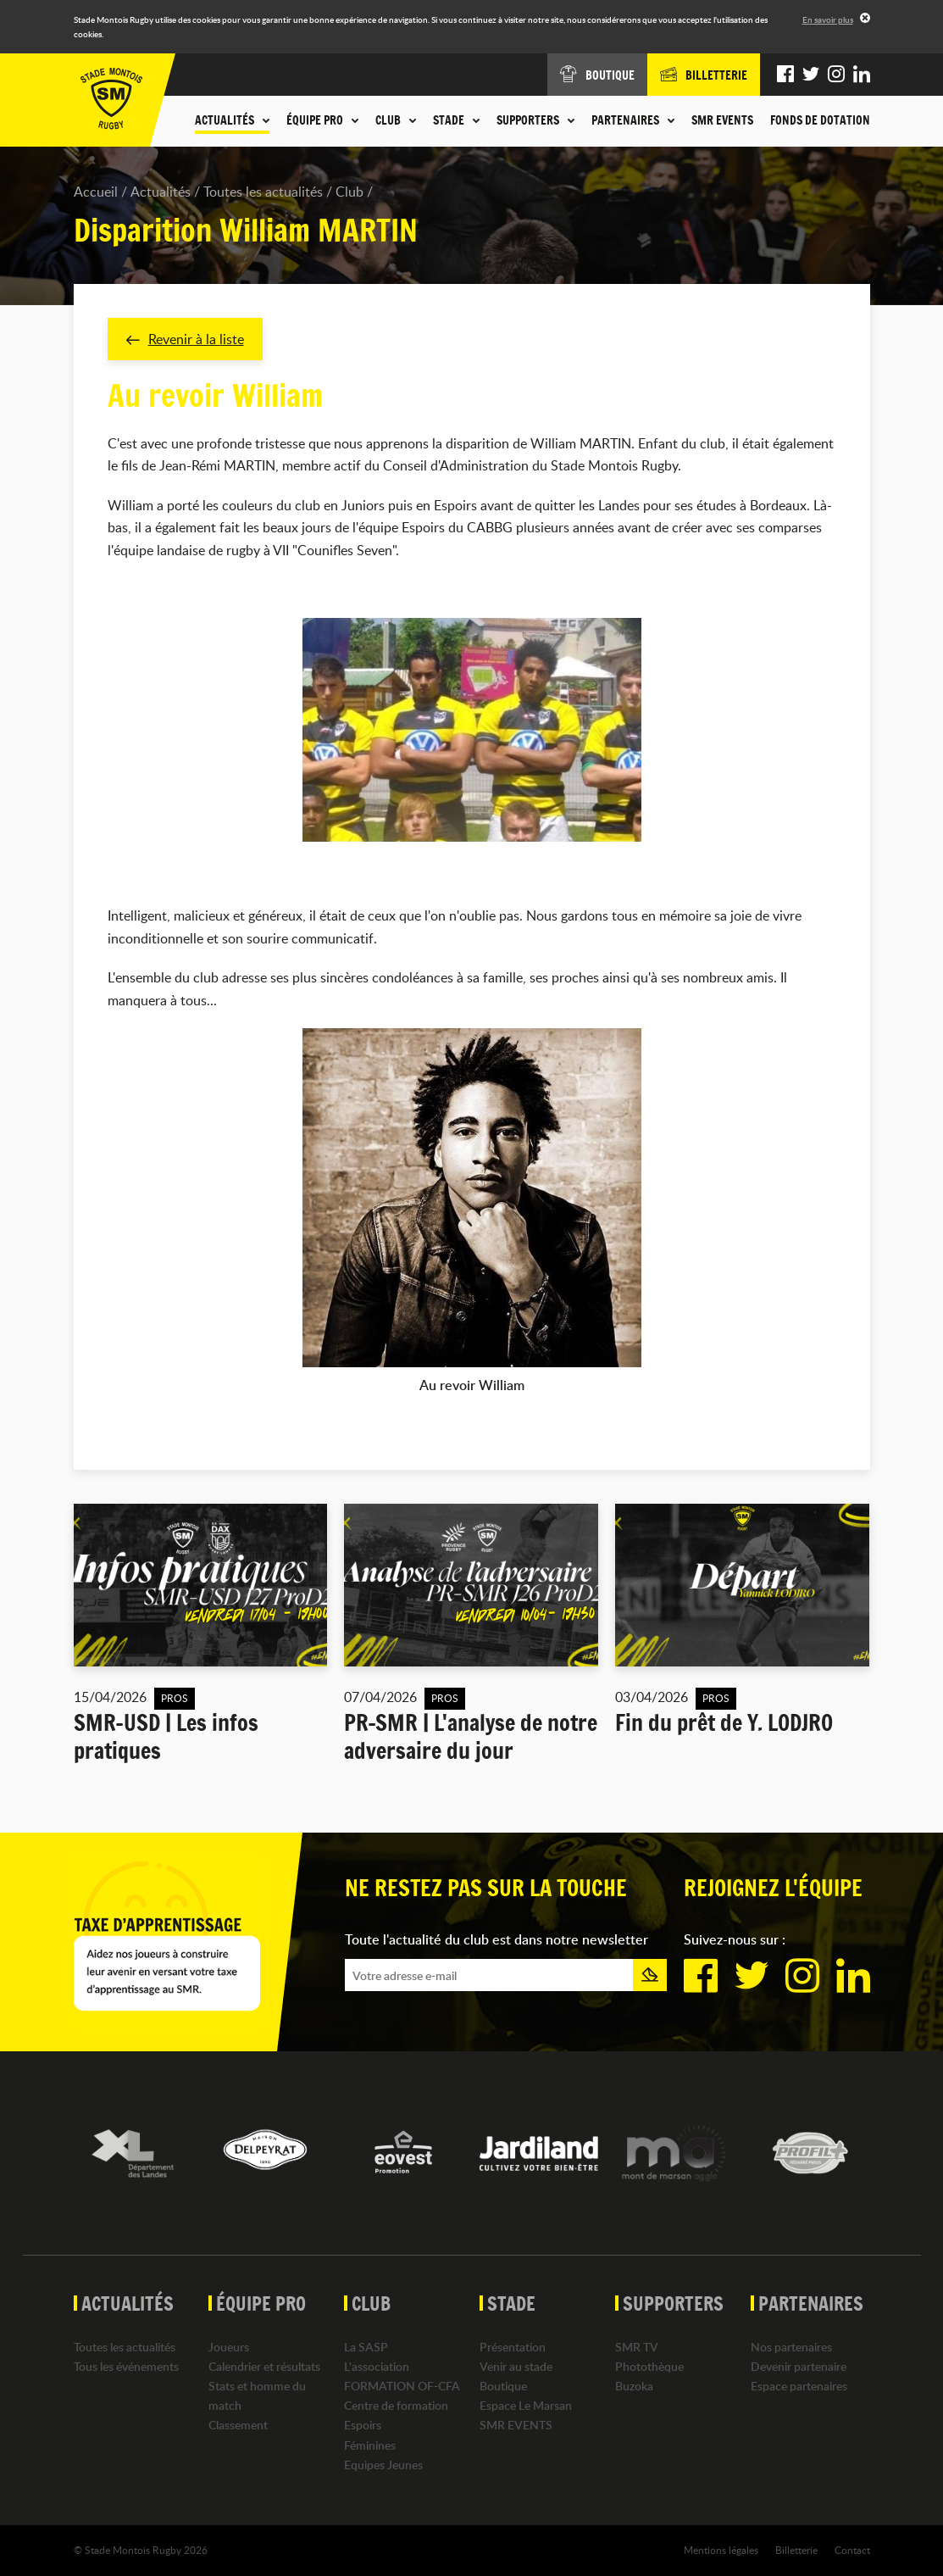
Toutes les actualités (263, 191)
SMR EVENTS (722, 120)
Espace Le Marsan (526, 2406)
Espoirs (362, 2425)
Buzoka (634, 2386)
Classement (238, 2425)
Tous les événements (126, 2366)
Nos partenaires (791, 2347)
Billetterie (796, 2550)
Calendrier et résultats (264, 2366)
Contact (852, 2550)
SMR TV (636, 2347)
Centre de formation (396, 2406)
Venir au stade (516, 2366)
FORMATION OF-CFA (402, 2386)
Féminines (370, 2445)
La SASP (366, 2347)
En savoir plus (827, 19)
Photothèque (649, 2366)
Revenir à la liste (185, 339)
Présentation (513, 2347)
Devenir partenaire (798, 2366)
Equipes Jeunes (383, 2464)
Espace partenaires (799, 2386)
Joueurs (228, 2347)
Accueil (96, 191)
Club (349, 191)
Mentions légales (721, 2550)
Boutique (503, 2386)
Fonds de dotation (820, 120)
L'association (376, 2366)
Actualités (160, 191)
